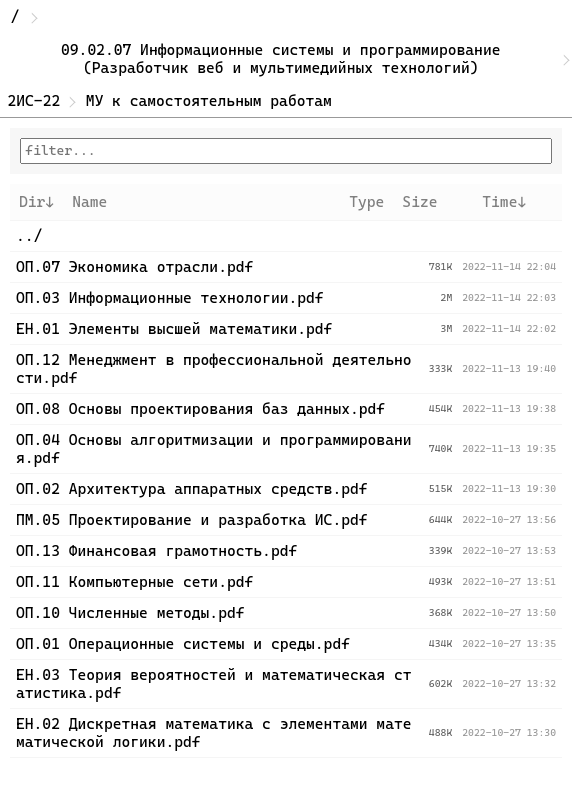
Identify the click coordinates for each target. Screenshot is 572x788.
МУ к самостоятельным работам (209, 101)
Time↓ (504, 202)
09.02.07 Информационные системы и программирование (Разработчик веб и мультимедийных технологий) (285, 59)
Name (89, 202)
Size (419, 202)
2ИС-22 (34, 101)
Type (366, 202)
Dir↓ (36, 202)
